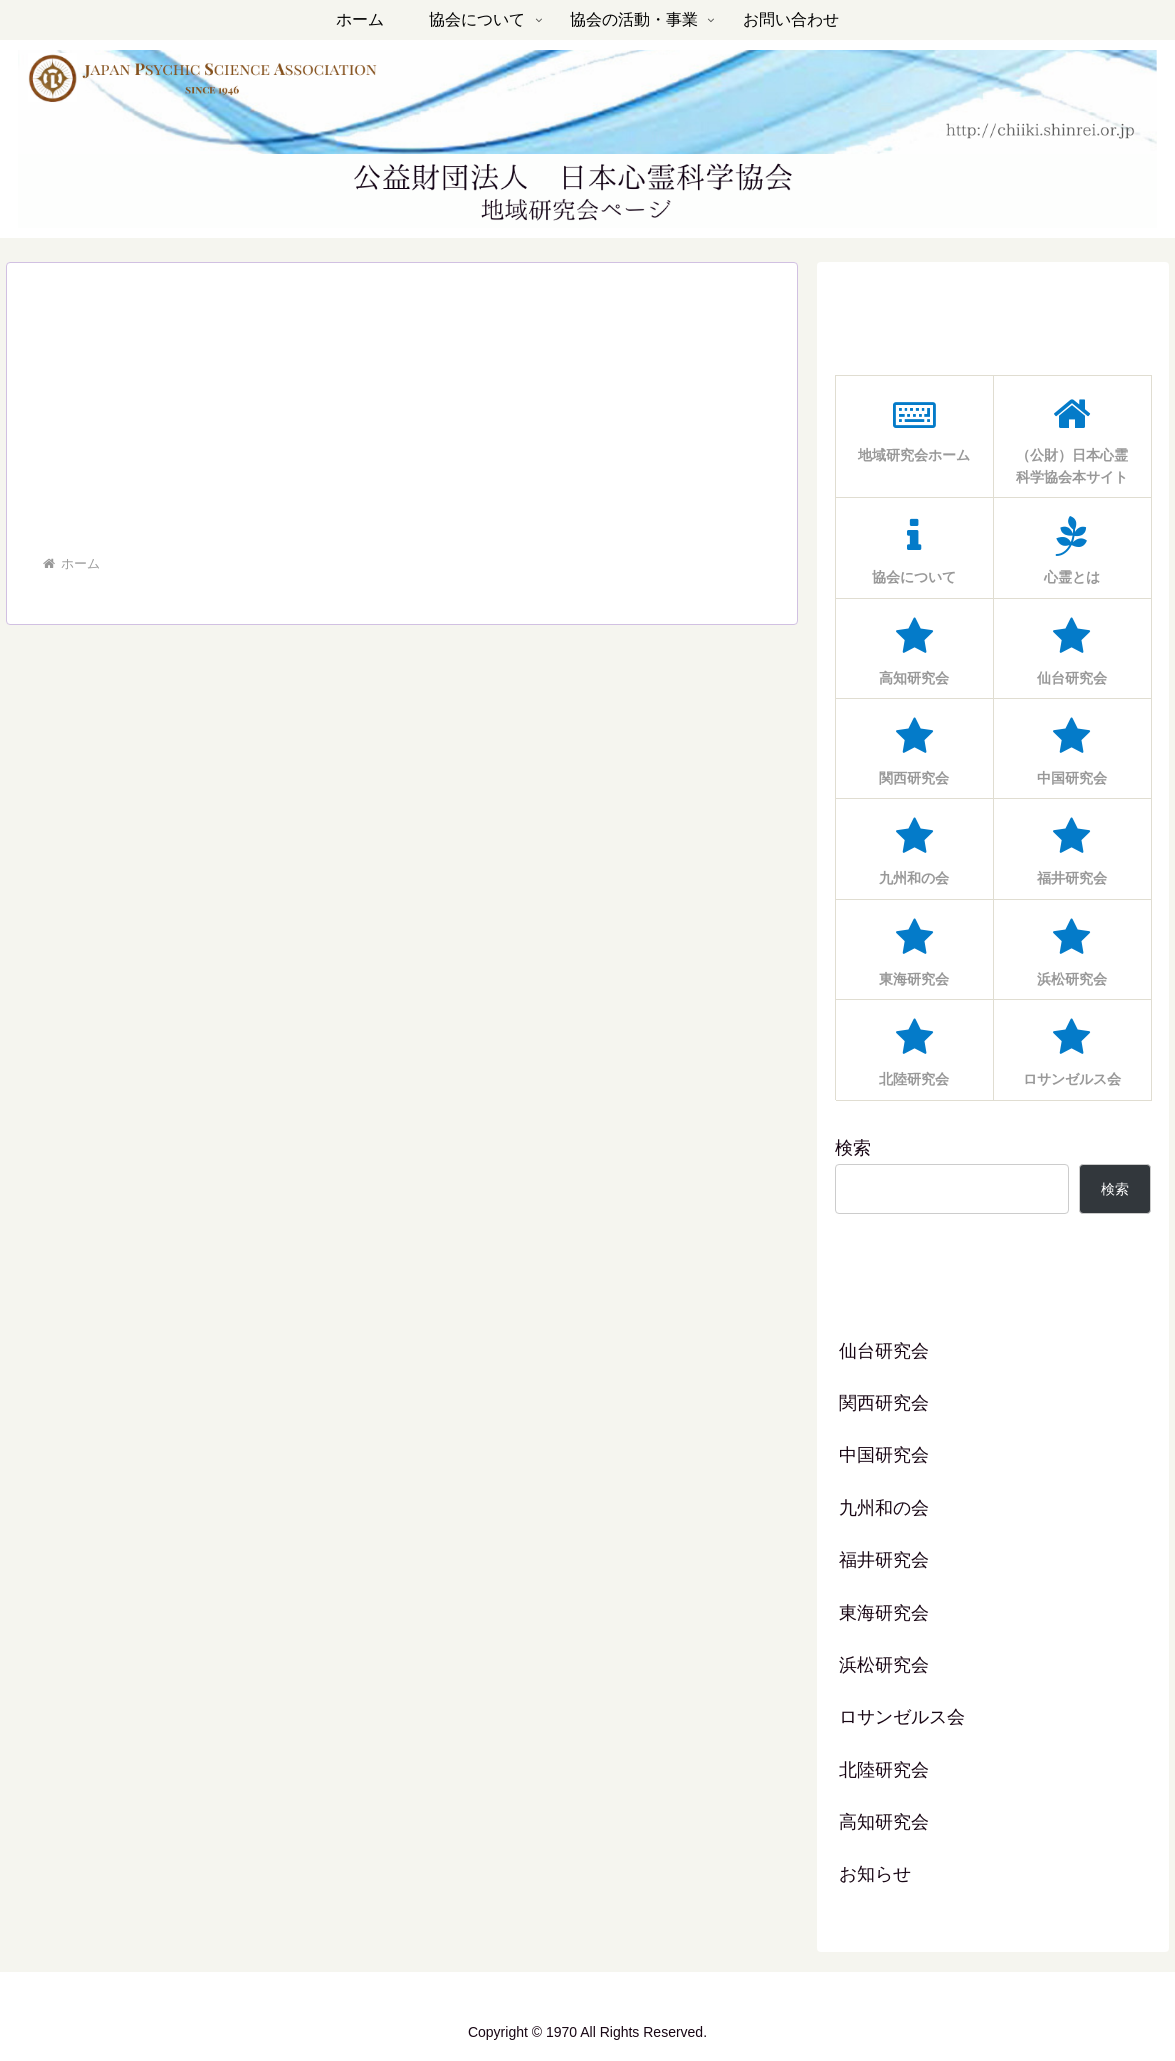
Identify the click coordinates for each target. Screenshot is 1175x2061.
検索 (853, 1148)
